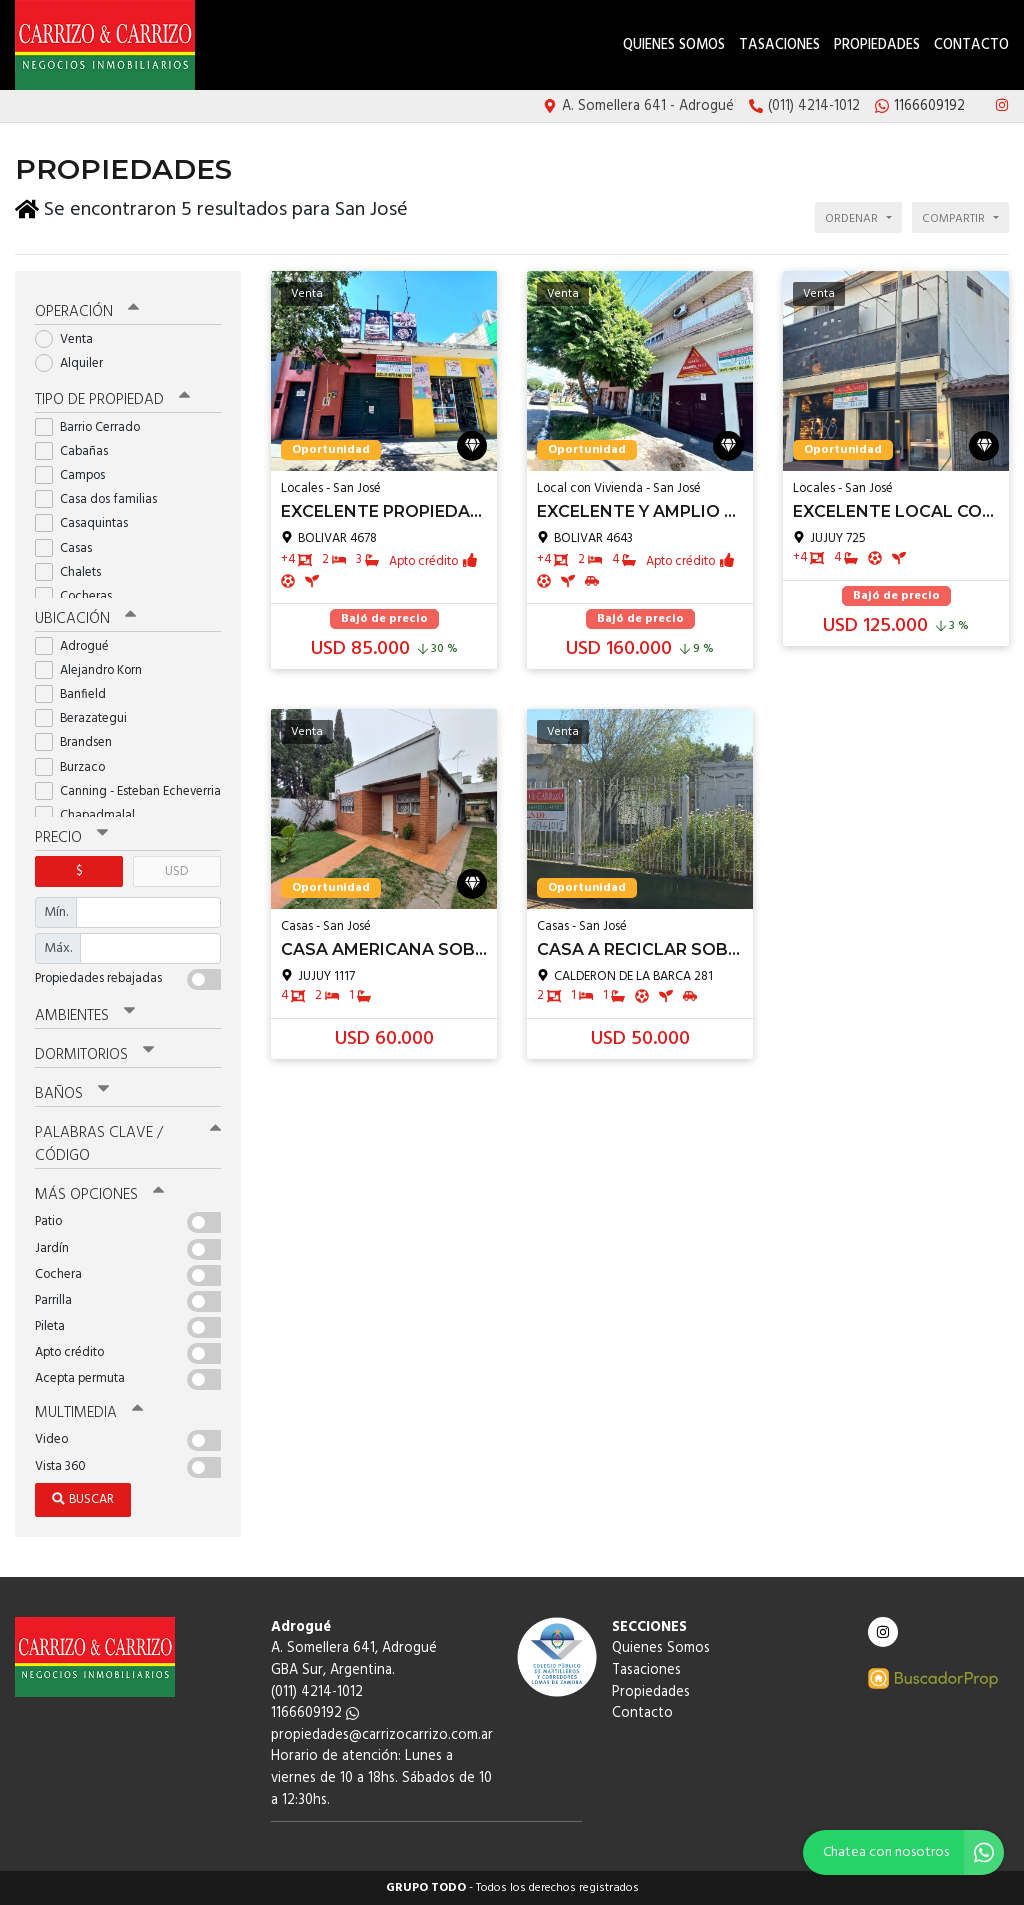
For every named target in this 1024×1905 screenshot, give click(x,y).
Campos (76, 475)
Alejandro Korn (95, 670)
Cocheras (80, 596)
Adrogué (78, 646)
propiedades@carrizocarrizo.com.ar (382, 1735)
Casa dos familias (102, 499)
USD (176, 871)
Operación (87, 312)
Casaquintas (88, 523)
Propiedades (877, 45)
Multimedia (89, 1413)
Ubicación (85, 619)
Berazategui (87, 718)
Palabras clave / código (128, 1144)
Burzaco (76, 767)
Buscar (83, 1499)
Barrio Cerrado (94, 427)
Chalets (74, 572)
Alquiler (75, 363)
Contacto (971, 45)
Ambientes (85, 1016)
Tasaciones (779, 45)
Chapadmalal (91, 815)
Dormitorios (94, 1055)
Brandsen (80, 742)
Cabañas (78, 451)
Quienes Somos (674, 45)
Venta (70, 339)
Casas (70, 548)
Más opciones (99, 1195)
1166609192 (315, 1713)
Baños (72, 1094)
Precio (71, 838)
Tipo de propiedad (112, 400)
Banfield (77, 694)
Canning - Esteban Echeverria (128, 791)
